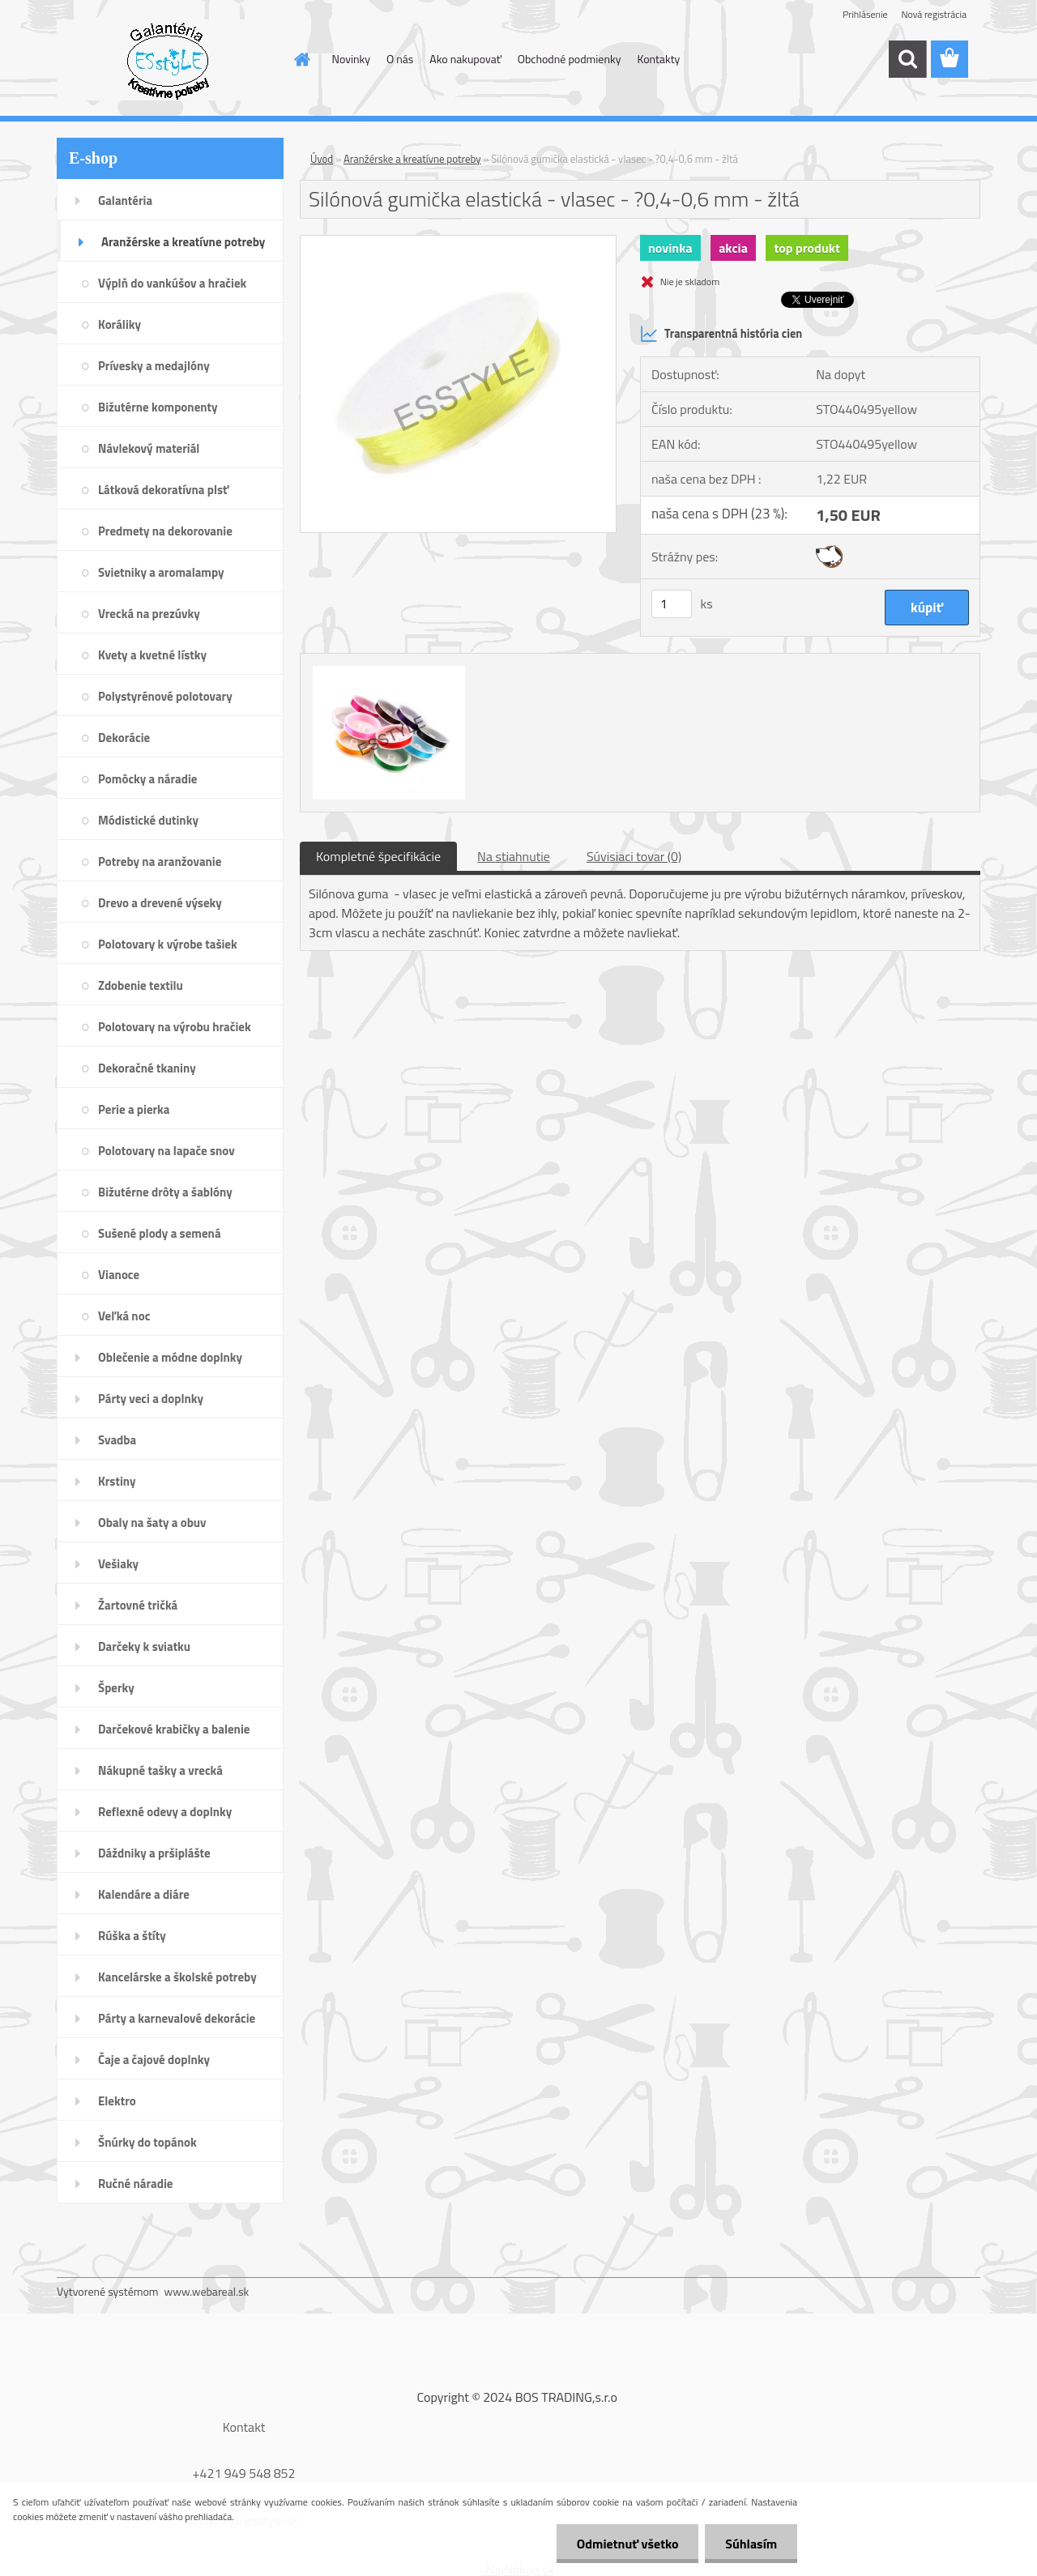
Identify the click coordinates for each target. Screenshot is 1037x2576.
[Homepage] (301, 59)
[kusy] (671, 604)
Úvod (321, 159)
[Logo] (168, 59)
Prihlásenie (865, 14)
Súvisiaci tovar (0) (634, 856)
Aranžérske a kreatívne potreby (412, 159)
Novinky (351, 58)
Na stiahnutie (513, 856)
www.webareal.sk (207, 2291)
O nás (399, 58)
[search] (907, 59)
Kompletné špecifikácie (378, 856)
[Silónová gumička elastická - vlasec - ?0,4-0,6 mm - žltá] (458, 242)
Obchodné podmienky (569, 58)
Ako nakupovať (465, 58)
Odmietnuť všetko (627, 2543)
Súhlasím (751, 2543)
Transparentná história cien (721, 334)
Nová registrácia (934, 14)
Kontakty (658, 58)
